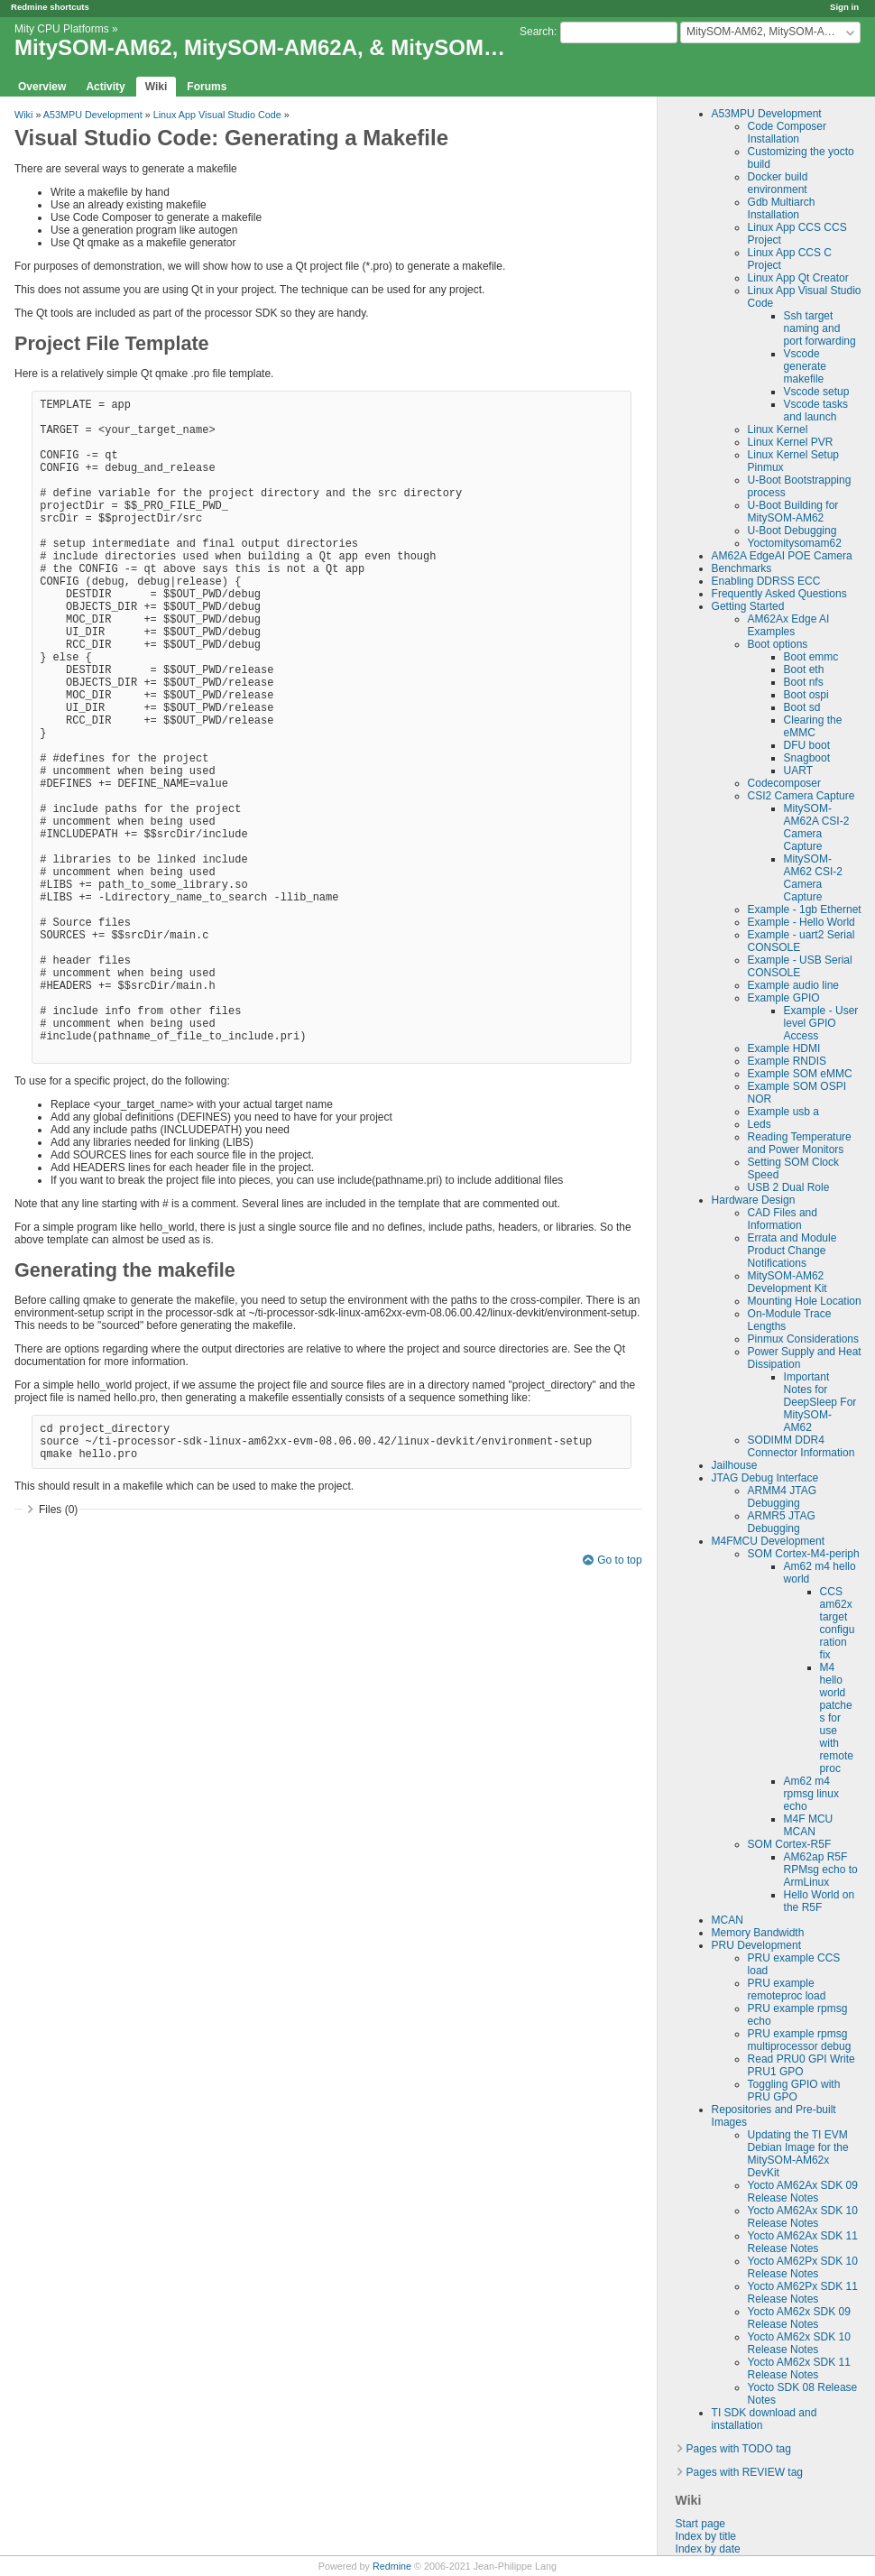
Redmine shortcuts (50, 7)
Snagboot (807, 758)
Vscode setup (817, 391)
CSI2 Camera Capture (801, 795)
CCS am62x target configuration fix (837, 1623)
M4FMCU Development (768, 1541)
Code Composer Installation (787, 132)
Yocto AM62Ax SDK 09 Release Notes (803, 2191)
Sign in (844, 7)
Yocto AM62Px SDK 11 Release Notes (803, 2292)
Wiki (156, 86)
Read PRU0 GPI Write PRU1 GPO (801, 2065)
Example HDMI (784, 1048)
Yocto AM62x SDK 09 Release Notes (799, 2318)
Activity (105, 86)
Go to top (619, 1560)
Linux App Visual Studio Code (217, 114)
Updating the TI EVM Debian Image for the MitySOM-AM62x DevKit (798, 2153)
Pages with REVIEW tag (744, 2472)
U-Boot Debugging (792, 530)
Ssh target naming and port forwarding (820, 328)
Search (537, 31)
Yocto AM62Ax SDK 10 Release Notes (803, 2217)
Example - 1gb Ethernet (804, 909)
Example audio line (793, 985)
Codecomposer (784, 783)
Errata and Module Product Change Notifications (792, 1251)
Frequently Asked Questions (779, 593)
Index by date (708, 2549)
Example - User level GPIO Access (821, 1023)
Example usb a (783, 1111)
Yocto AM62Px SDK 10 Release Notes (803, 2267)
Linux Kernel (778, 429)
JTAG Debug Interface (765, 1478)
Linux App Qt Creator (798, 278)
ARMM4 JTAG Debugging (782, 1497)
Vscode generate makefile (805, 366)
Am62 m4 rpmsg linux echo (811, 1794)
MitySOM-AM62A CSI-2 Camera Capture (817, 827)
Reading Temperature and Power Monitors (800, 1143)
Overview (42, 86)
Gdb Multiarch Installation (781, 208)
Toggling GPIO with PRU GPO (794, 2090)
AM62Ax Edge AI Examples (789, 625)
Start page (700, 2523)
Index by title (706, 2536)
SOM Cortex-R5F (790, 1844)
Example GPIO (784, 998)
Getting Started (748, 606)
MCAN (727, 1920)
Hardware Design (754, 1200)
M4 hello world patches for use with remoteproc (836, 1718)
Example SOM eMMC (800, 1073)
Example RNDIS (787, 1061)
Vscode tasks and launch (816, 410)
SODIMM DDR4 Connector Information (801, 1446)
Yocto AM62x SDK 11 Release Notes (799, 2368)
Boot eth (804, 669)
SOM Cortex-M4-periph (804, 1553)
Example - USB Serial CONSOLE (800, 966)
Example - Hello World (801, 922)
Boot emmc (811, 657)
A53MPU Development (767, 113)
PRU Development (756, 1945)
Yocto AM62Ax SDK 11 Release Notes (803, 2242)
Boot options (778, 644)
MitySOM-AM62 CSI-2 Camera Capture (813, 878)
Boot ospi (806, 694)
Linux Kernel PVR (791, 442)
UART (798, 770)
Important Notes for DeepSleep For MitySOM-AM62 (820, 1402)
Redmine (392, 2566)
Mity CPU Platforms (61, 29)
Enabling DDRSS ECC (766, 581)
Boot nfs (804, 682)
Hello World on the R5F (819, 1901)
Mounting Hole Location (804, 1301)
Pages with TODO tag (738, 2448)
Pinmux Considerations (803, 1339)
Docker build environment (778, 183)
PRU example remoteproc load (787, 1989)
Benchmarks (742, 568)
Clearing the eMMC (813, 726)
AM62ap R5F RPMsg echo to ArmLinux (821, 1869)
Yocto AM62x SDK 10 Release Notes (799, 2343)
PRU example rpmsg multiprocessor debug (800, 2040)
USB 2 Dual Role (789, 1187)
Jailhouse (735, 1465)
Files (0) (58, 1509)
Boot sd (802, 707)
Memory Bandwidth (758, 1932)
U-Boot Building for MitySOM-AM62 (793, 511)
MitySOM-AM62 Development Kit (787, 1282)
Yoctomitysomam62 (795, 543)
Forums (206, 86)
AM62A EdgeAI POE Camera (782, 555)
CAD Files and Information (782, 1219)
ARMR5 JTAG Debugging (781, 1522)
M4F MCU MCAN (809, 1825)
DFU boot (807, 745)
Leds (759, 1124)
